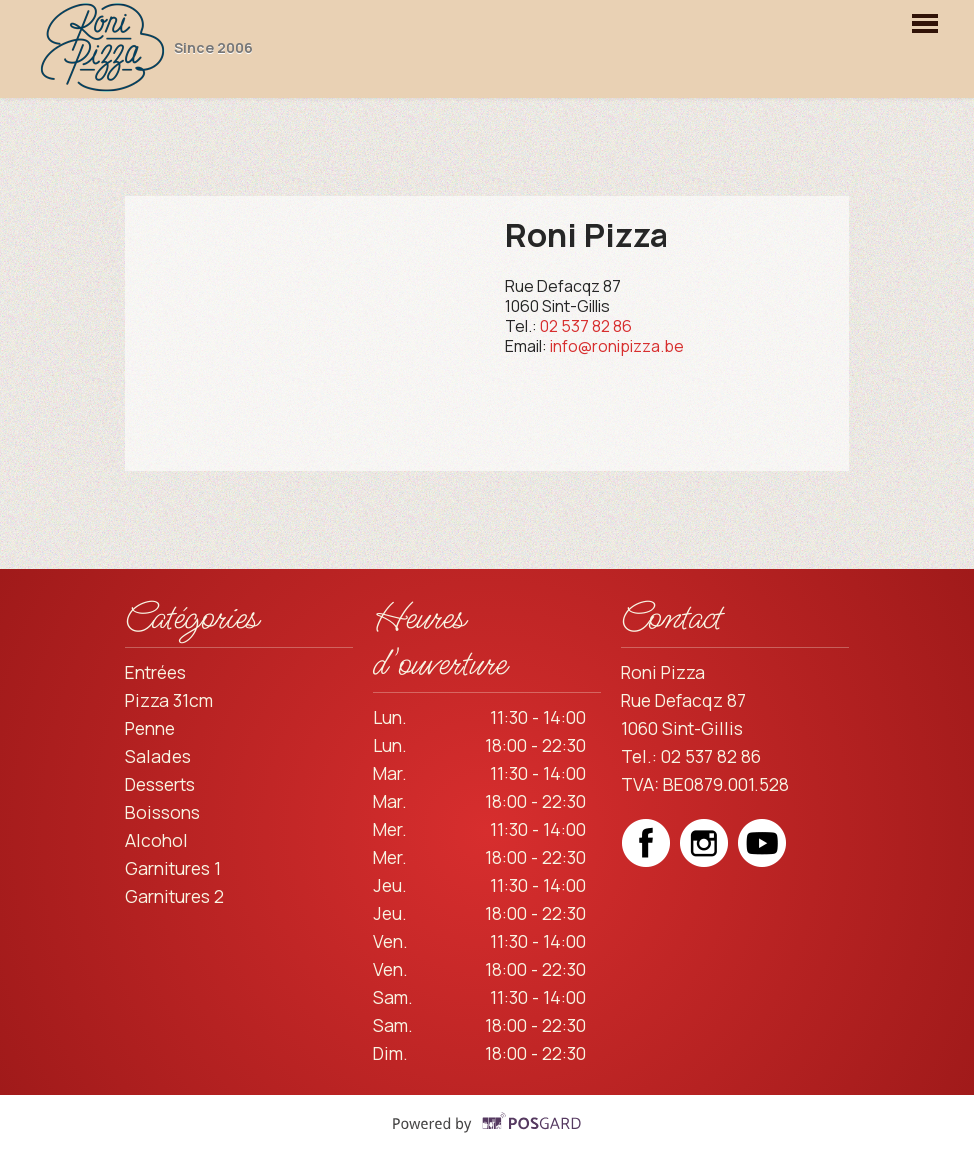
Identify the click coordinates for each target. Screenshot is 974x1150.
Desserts (160, 784)
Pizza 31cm (169, 700)
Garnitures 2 (174, 896)
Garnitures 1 (173, 868)
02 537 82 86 (586, 326)
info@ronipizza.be (617, 346)
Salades (158, 756)
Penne (150, 728)
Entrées (155, 672)
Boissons (162, 812)
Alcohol (156, 840)
